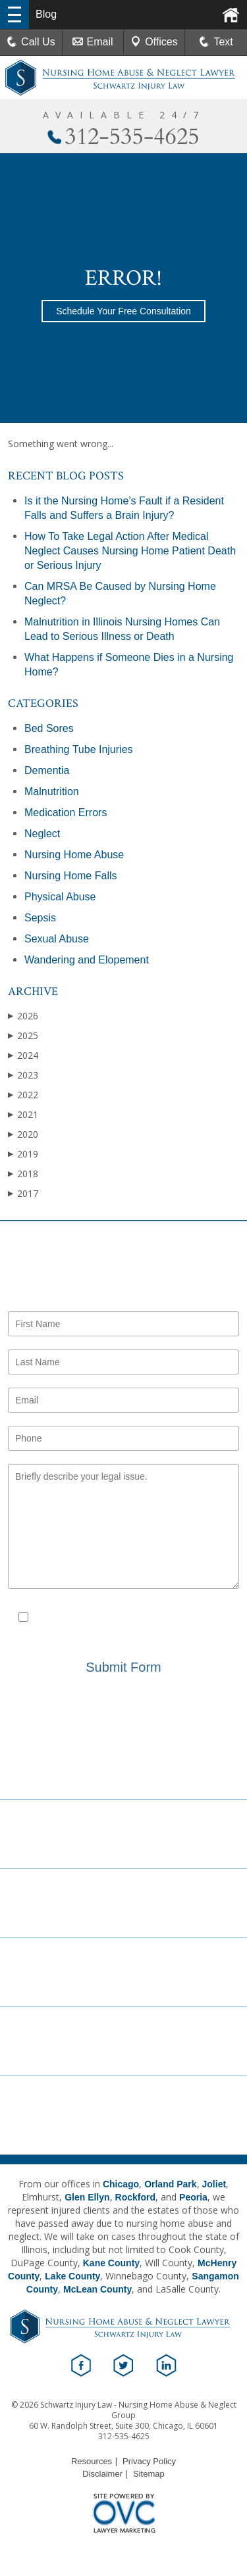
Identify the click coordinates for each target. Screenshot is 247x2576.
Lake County (72, 2276)
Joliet (214, 2184)
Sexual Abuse (56, 938)
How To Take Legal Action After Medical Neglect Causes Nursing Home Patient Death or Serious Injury (130, 551)
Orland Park (170, 2184)
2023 (23, 1075)
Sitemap (149, 2474)
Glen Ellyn (87, 2197)
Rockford (135, 2197)
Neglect (42, 833)
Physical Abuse (60, 896)
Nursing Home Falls (70, 875)
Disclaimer (190, 1618)
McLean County (97, 2289)
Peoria (193, 2197)
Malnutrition (51, 791)
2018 (23, 1173)
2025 (23, 1035)
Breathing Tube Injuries (78, 749)
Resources (91, 2461)
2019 (23, 1154)
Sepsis (40, 917)
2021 (23, 1114)
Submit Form (123, 1667)
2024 (23, 1055)
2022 (23, 1094)
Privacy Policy (122, 1630)
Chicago (121, 2184)
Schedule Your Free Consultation (123, 311)
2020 (23, 1134)
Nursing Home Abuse (74, 854)
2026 (23, 1015)
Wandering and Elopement (86, 959)
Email (92, 41)
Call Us (31, 41)
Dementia (46, 770)
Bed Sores (49, 728)
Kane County (111, 2263)
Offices (154, 41)
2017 (23, 1193)
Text (223, 41)
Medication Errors (65, 812)
